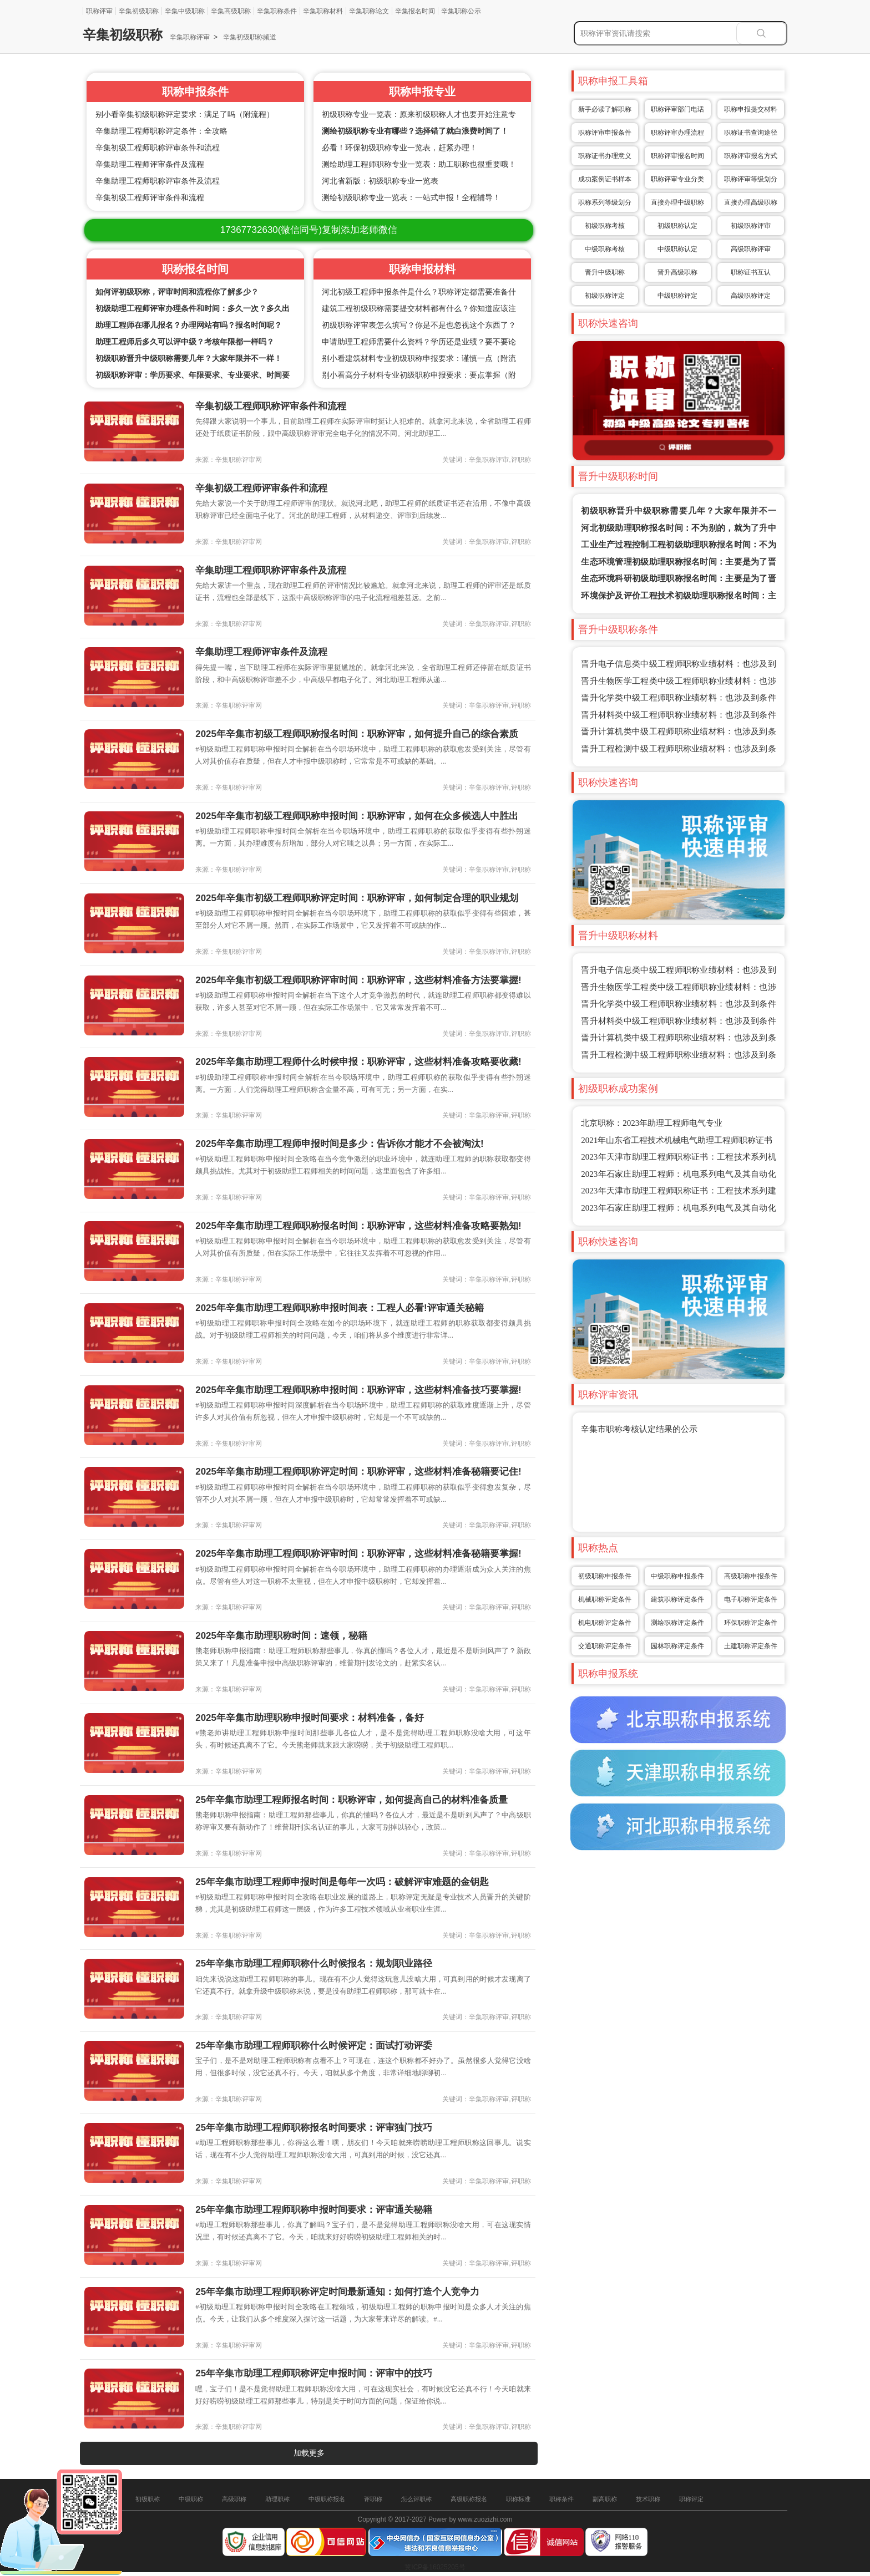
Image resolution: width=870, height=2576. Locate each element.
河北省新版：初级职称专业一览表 (380, 181)
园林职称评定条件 (677, 1646)
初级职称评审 (751, 226)
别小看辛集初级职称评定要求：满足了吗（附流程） (184, 114)
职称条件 (561, 2499)
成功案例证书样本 (604, 179)
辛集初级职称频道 (248, 37)
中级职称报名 (326, 2499)
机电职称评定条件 (604, 1623)
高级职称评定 (751, 295)
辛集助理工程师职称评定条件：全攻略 (161, 131)
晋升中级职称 (605, 272)
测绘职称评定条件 (677, 1623)
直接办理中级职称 (677, 202)
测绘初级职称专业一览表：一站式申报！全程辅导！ (411, 198)
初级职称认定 (677, 226)
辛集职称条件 (277, 11)
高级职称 (234, 2499)
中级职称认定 (677, 249)
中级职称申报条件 (677, 1576)
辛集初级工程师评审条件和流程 (149, 198)
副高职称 (605, 2499)
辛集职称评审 (190, 37)
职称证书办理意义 (604, 156)
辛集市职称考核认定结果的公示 (639, 1429)
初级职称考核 (605, 226)
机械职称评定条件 (604, 1599)
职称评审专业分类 (677, 179)
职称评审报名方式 (750, 156)
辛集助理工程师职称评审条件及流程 (157, 181)
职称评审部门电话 (677, 109)
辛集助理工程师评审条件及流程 (149, 164)
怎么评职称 (416, 2499)
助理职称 (277, 2499)
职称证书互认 (751, 272)
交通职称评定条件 (604, 1646)
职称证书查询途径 (750, 132)
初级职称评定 (605, 295)
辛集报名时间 (415, 11)
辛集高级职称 (231, 11)
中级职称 (191, 2499)
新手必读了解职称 (604, 109)
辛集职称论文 (369, 11)
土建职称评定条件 (750, 1646)
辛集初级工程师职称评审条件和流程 (157, 148)
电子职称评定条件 (750, 1599)
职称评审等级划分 (750, 179)
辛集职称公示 (461, 11)
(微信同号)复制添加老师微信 (308, 230)
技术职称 (648, 2499)
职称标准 (518, 2499)
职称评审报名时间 (677, 156)
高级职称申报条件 (750, 1576)
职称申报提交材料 (750, 109)
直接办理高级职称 (750, 202)
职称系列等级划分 (604, 202)
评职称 (373, 2499)
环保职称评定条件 (750, 1623)
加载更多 (309, 2452)
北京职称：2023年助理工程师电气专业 (651, 1123)
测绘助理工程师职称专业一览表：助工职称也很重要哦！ (419, 164)
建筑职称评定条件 (677, 1599)
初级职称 (147, 2499)
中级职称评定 (677, 295)
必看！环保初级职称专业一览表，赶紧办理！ (399, 148)
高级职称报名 (469, 2499)
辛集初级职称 (139, 11)
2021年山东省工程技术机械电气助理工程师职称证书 (676, 1140)
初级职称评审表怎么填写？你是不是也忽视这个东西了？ (419, 325)
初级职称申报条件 (604, 1576)
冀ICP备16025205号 (434, 2567)
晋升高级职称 (677, 272)
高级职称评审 (751, 249)
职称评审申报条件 (604, 132)
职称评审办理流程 (677, 132)
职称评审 (99, 11)
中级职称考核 (605, 249)
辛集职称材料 (323, 11)
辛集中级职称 (185, 11)
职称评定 (691, 2499)
